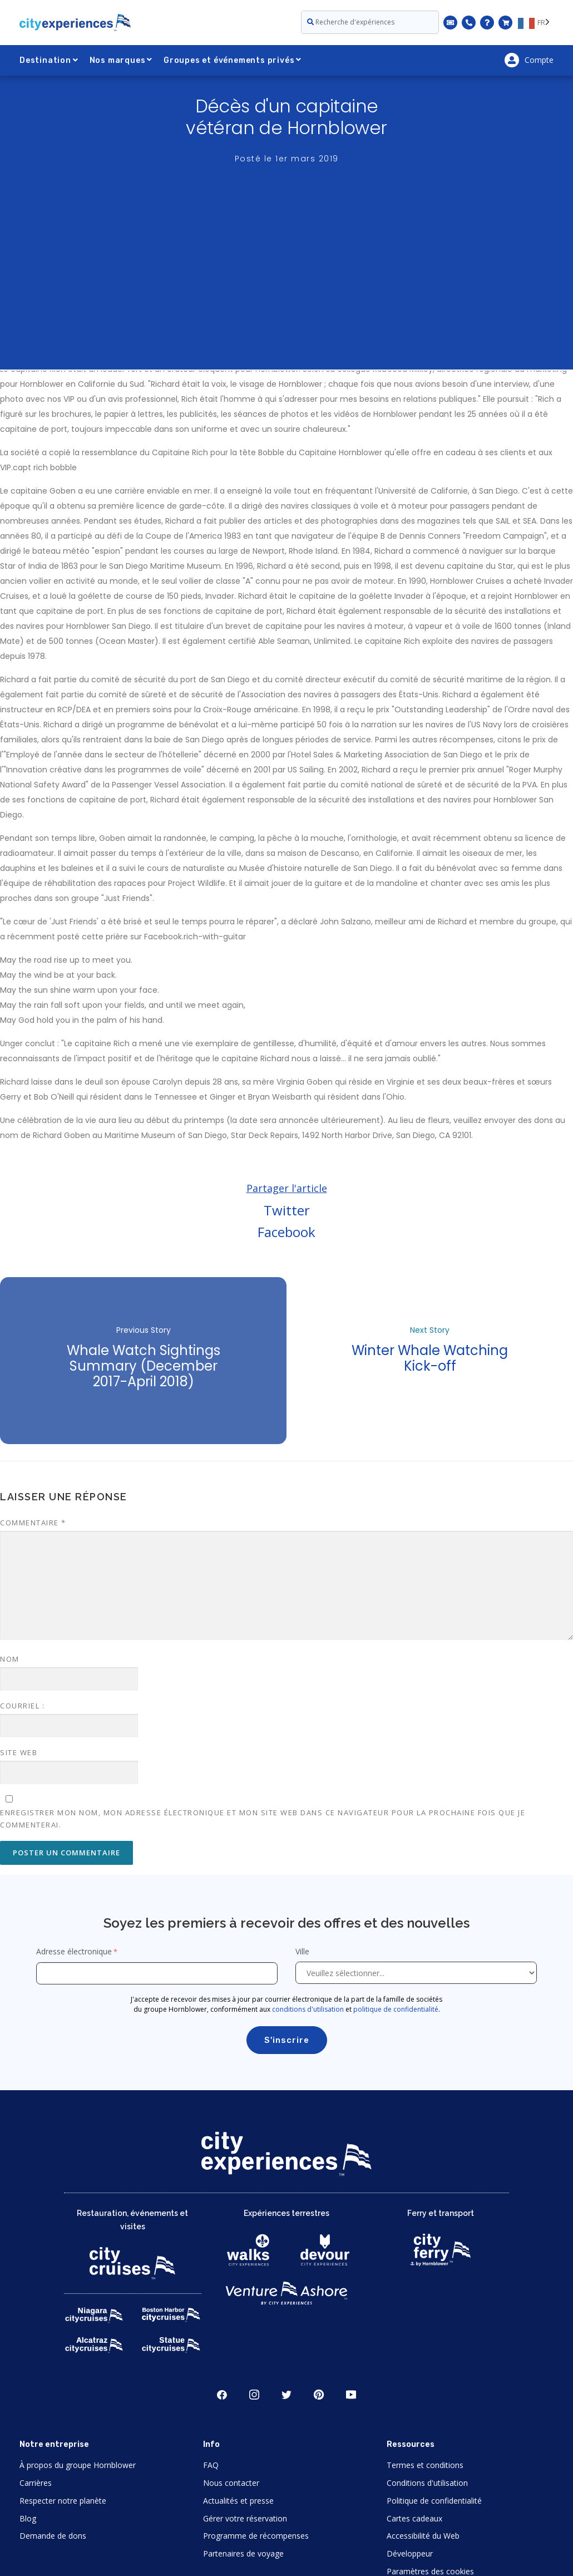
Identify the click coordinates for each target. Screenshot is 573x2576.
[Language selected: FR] (536, 22)
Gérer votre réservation (245, 2518)
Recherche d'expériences (350, 22)
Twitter (287, 1210)
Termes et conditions (425, 2465)
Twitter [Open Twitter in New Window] (286, 2395)
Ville (303, 1951)
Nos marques (121, 60)
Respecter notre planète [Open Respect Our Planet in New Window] (62, 2500)
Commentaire (33, 1523)
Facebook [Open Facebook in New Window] (222, 2395)
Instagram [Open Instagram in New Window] (254, 2395)
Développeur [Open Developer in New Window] (410, 2553)
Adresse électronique (74, 1951)
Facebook (286, 1232)
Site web (18, 1752)
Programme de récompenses (256, 2535)
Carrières (35, 2483)
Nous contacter (231, 2483)
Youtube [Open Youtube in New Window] (351, 2395)
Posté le (287, 158)
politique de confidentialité (395, 2009)
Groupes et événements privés (233, 60)
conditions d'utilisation (308, 2009)
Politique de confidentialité (434, 2500)
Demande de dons (52, 2535)
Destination (48, 60)
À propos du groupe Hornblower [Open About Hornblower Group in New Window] (77, 2465)
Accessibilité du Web (423, 2535)
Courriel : (22, 1706)
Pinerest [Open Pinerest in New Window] (319, 2395)
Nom (9, 1659)
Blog (27, 2518)
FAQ (211, 2465)
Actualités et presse (238, 2500)
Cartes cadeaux (414, 2518)
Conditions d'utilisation (427, 2483)
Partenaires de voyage (243, 2553)
